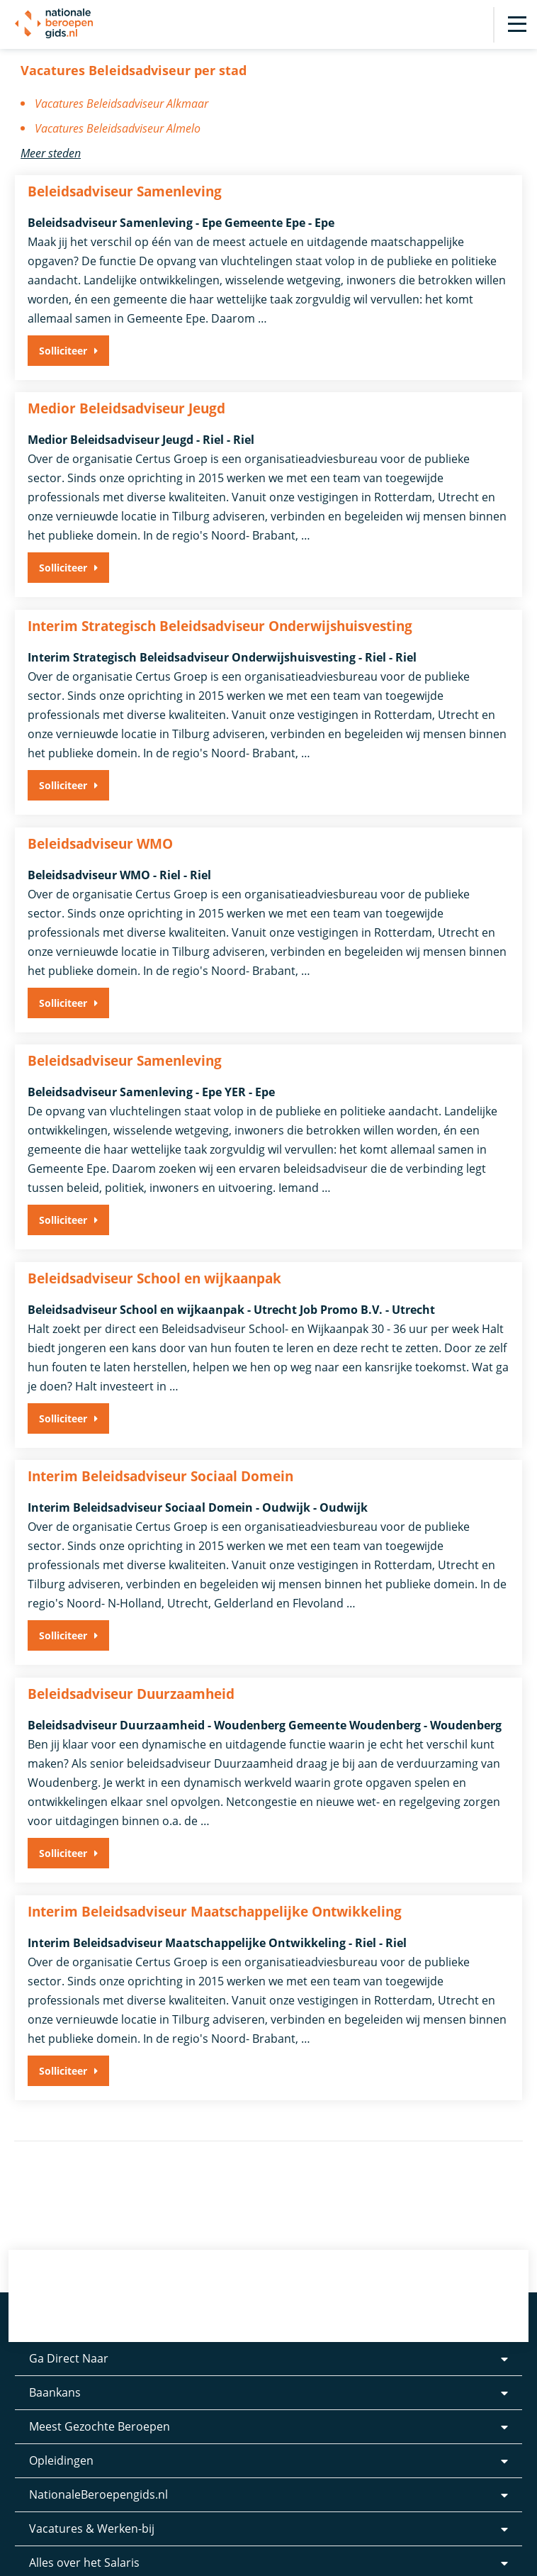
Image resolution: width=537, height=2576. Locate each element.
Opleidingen (61, 2435)
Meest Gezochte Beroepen (99, 2401)
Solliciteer (63, 350)
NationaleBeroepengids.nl (98, 2469)
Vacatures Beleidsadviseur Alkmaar (121, 103)
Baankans (55, 2367)
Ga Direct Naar (68, 2333)
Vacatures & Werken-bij (91, 2503)
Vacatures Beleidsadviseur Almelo (117, 128)
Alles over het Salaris (84, 2538)
